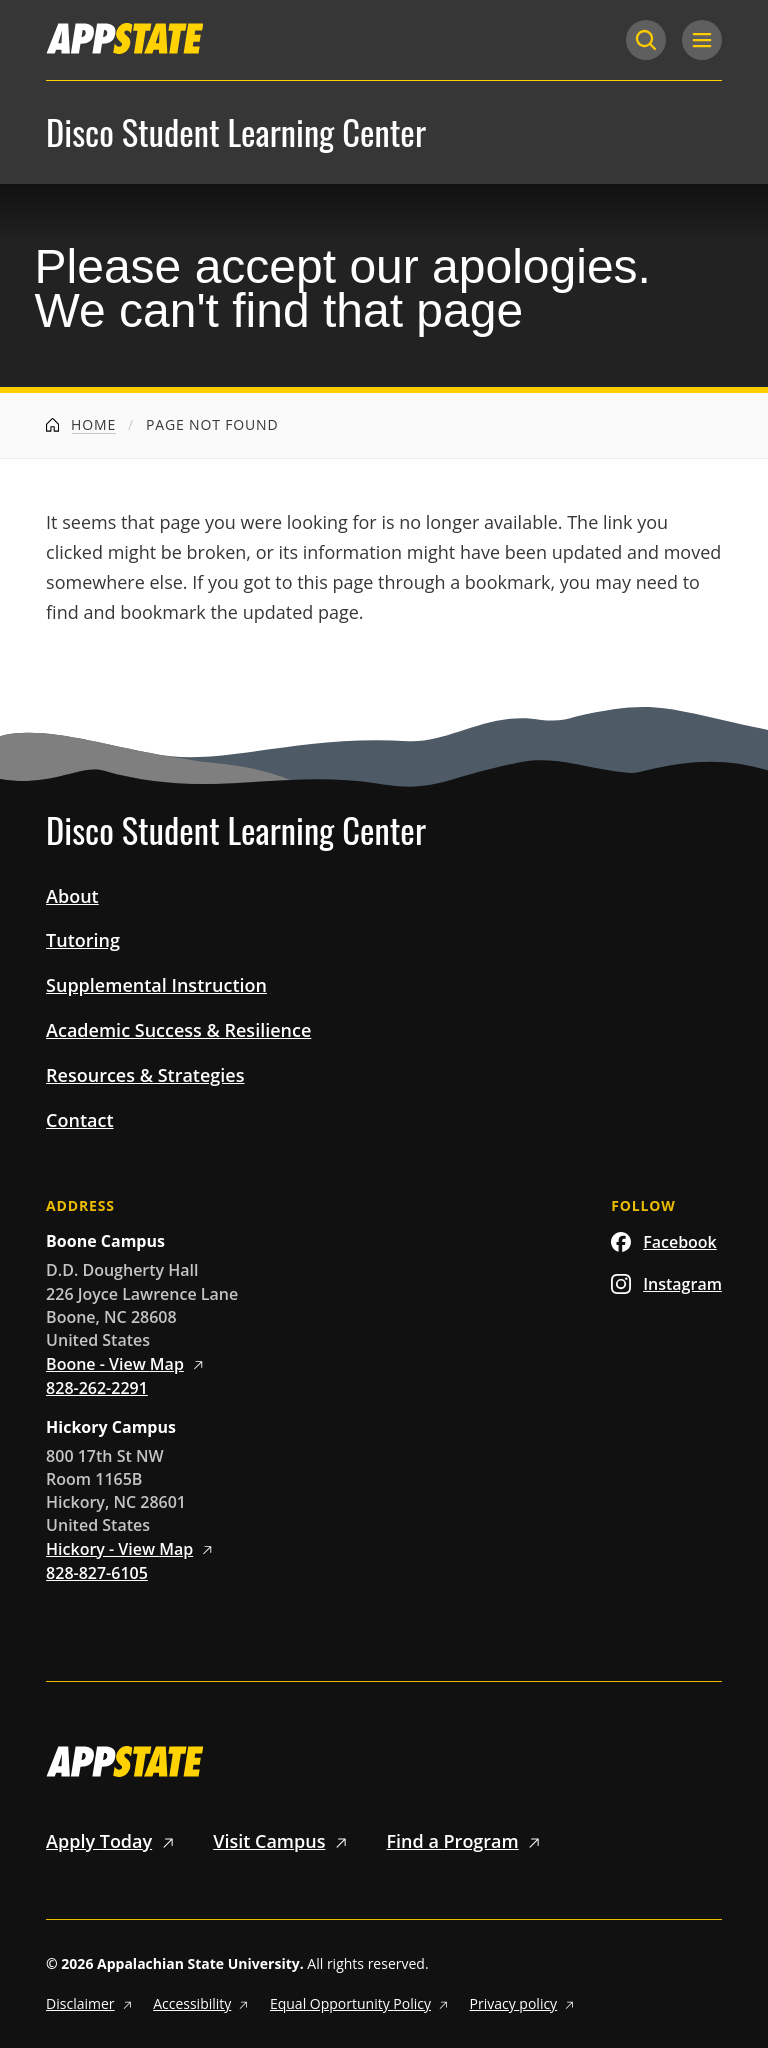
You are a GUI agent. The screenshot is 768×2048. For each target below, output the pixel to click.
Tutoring (83, 940)
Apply (113, 1841)
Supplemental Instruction (156, 985)
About (72, 896)
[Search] (646, 40)
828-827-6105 (97, 1573)
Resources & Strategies (145, 1075)
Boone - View (128, 1364)
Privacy (525, 2003)
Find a (467, 1841)
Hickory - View (132, 1549)
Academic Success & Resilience (178, 1030)
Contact (79, 1120)
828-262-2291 (97, 1388)
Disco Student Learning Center (236, 132)
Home (81, 424)
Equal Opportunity (362, 2003)
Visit (283, 1841)
